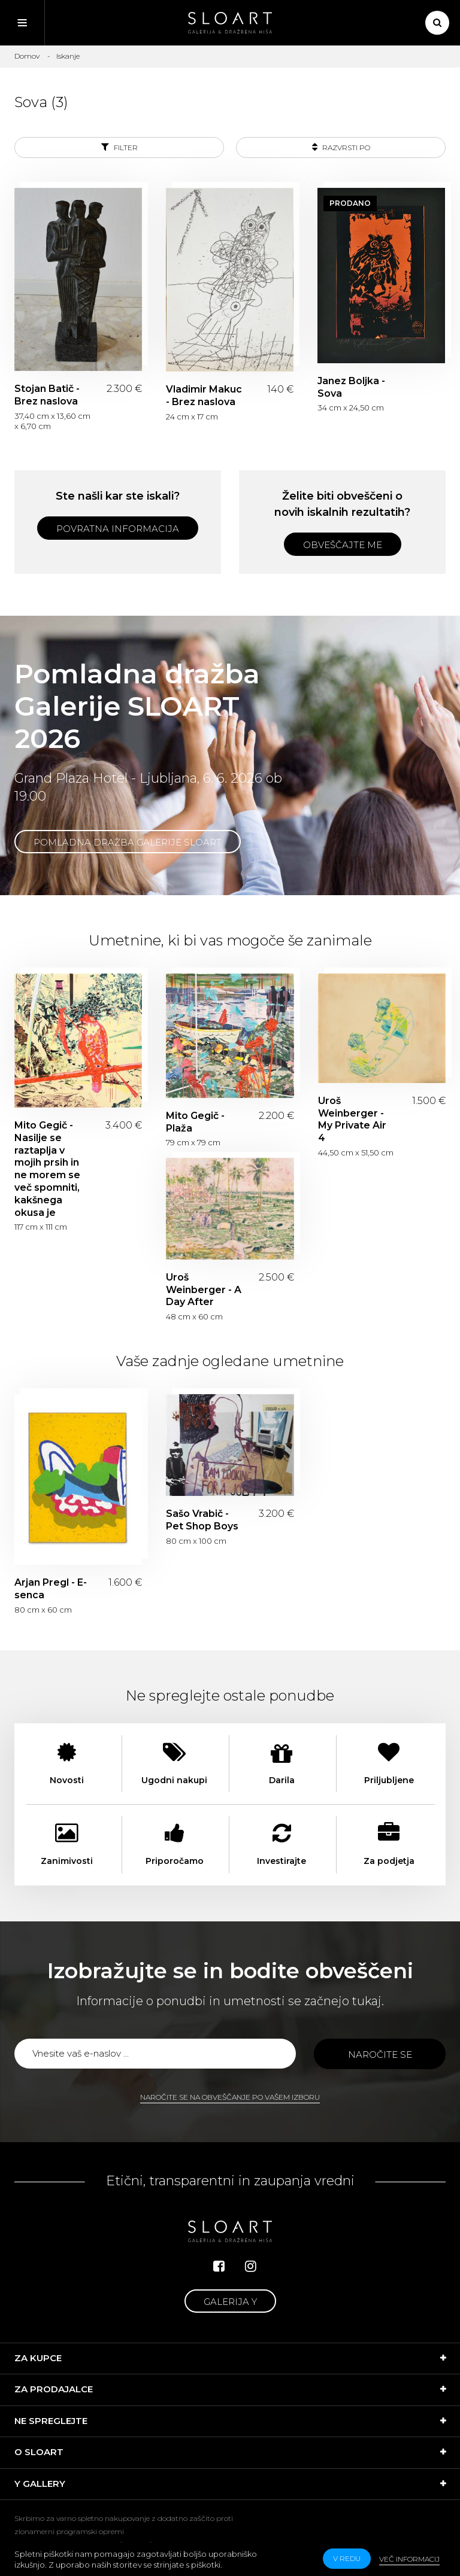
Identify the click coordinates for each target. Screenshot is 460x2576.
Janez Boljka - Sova (351, 387)
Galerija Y (230, 2301)
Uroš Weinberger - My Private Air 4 (352, 1119)
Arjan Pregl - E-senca (50, 1589)
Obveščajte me (342, 545)
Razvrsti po (341, 147)
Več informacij (409, 2558)
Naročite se (380, 2054)
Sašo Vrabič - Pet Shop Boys (202, 1520)
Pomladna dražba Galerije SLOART (128, 842)
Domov (27, 55)
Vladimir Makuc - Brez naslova (204, 395)
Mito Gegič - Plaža (195, 1122)
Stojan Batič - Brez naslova (47, 395)
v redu (347, 2558)
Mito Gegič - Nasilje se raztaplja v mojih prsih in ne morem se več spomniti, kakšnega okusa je (47, 1169)
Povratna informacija (117, 528)
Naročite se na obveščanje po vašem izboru (230, 2097)
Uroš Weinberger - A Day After (203, 1290)
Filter (119, 147)
